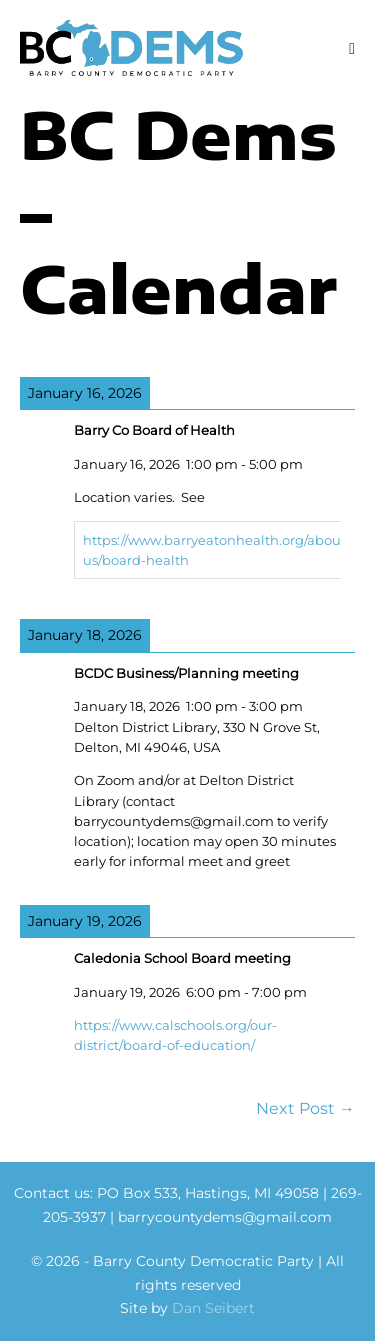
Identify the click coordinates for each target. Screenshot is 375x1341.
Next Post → (305, 1108)
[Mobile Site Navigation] (352, 49)
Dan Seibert (213, 1308)
